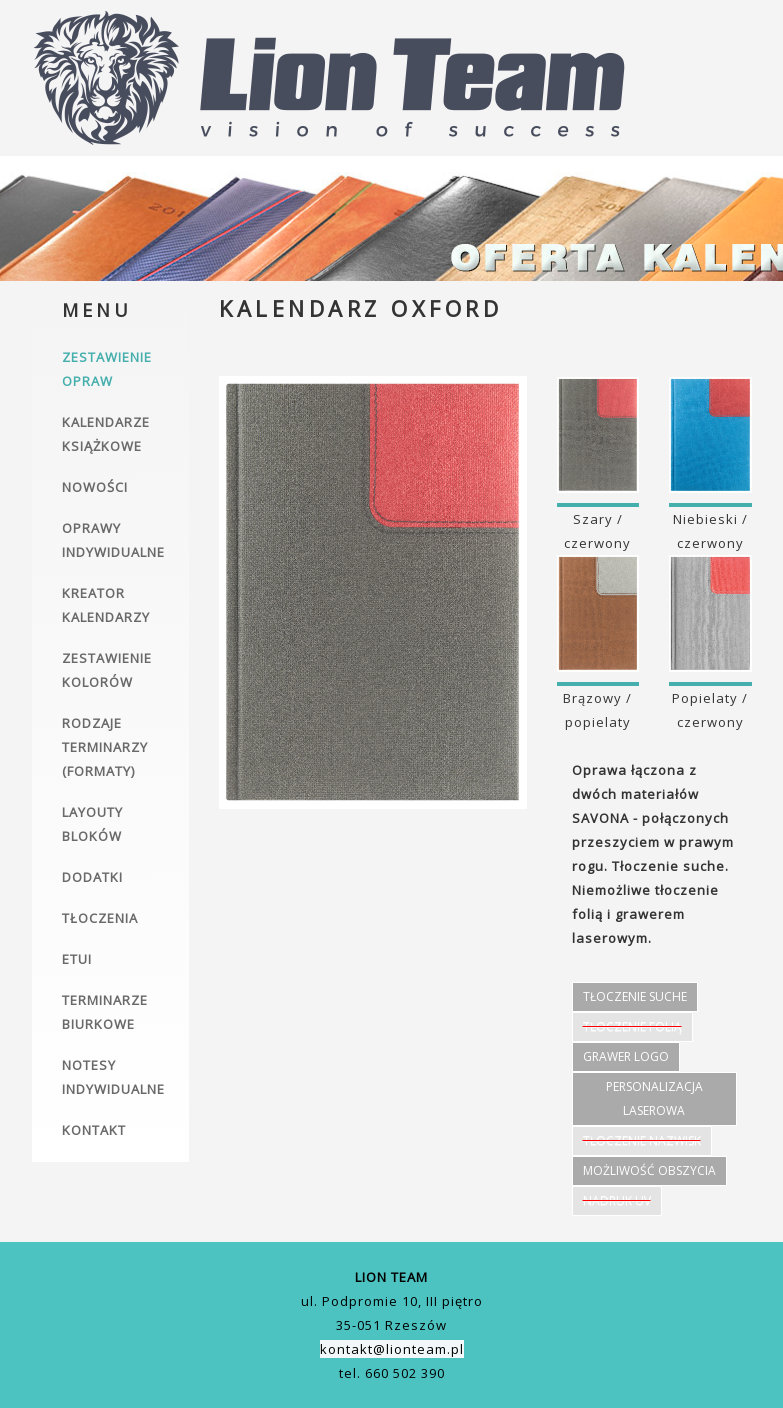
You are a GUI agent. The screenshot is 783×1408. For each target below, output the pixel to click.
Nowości (95, 487)
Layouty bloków (92, 824)
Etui (77, 959)
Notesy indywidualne (113, 1077)
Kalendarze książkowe (106, 434)
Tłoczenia (100, 918)
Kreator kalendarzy (106, 605)
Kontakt (94, 1130)
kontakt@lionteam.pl (392, 1349)
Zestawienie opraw (107, 369)
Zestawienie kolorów (107, 670)
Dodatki (92, 877)
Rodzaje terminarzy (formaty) (105, 747)
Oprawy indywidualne (113, 540)
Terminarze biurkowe (105, 1012)
